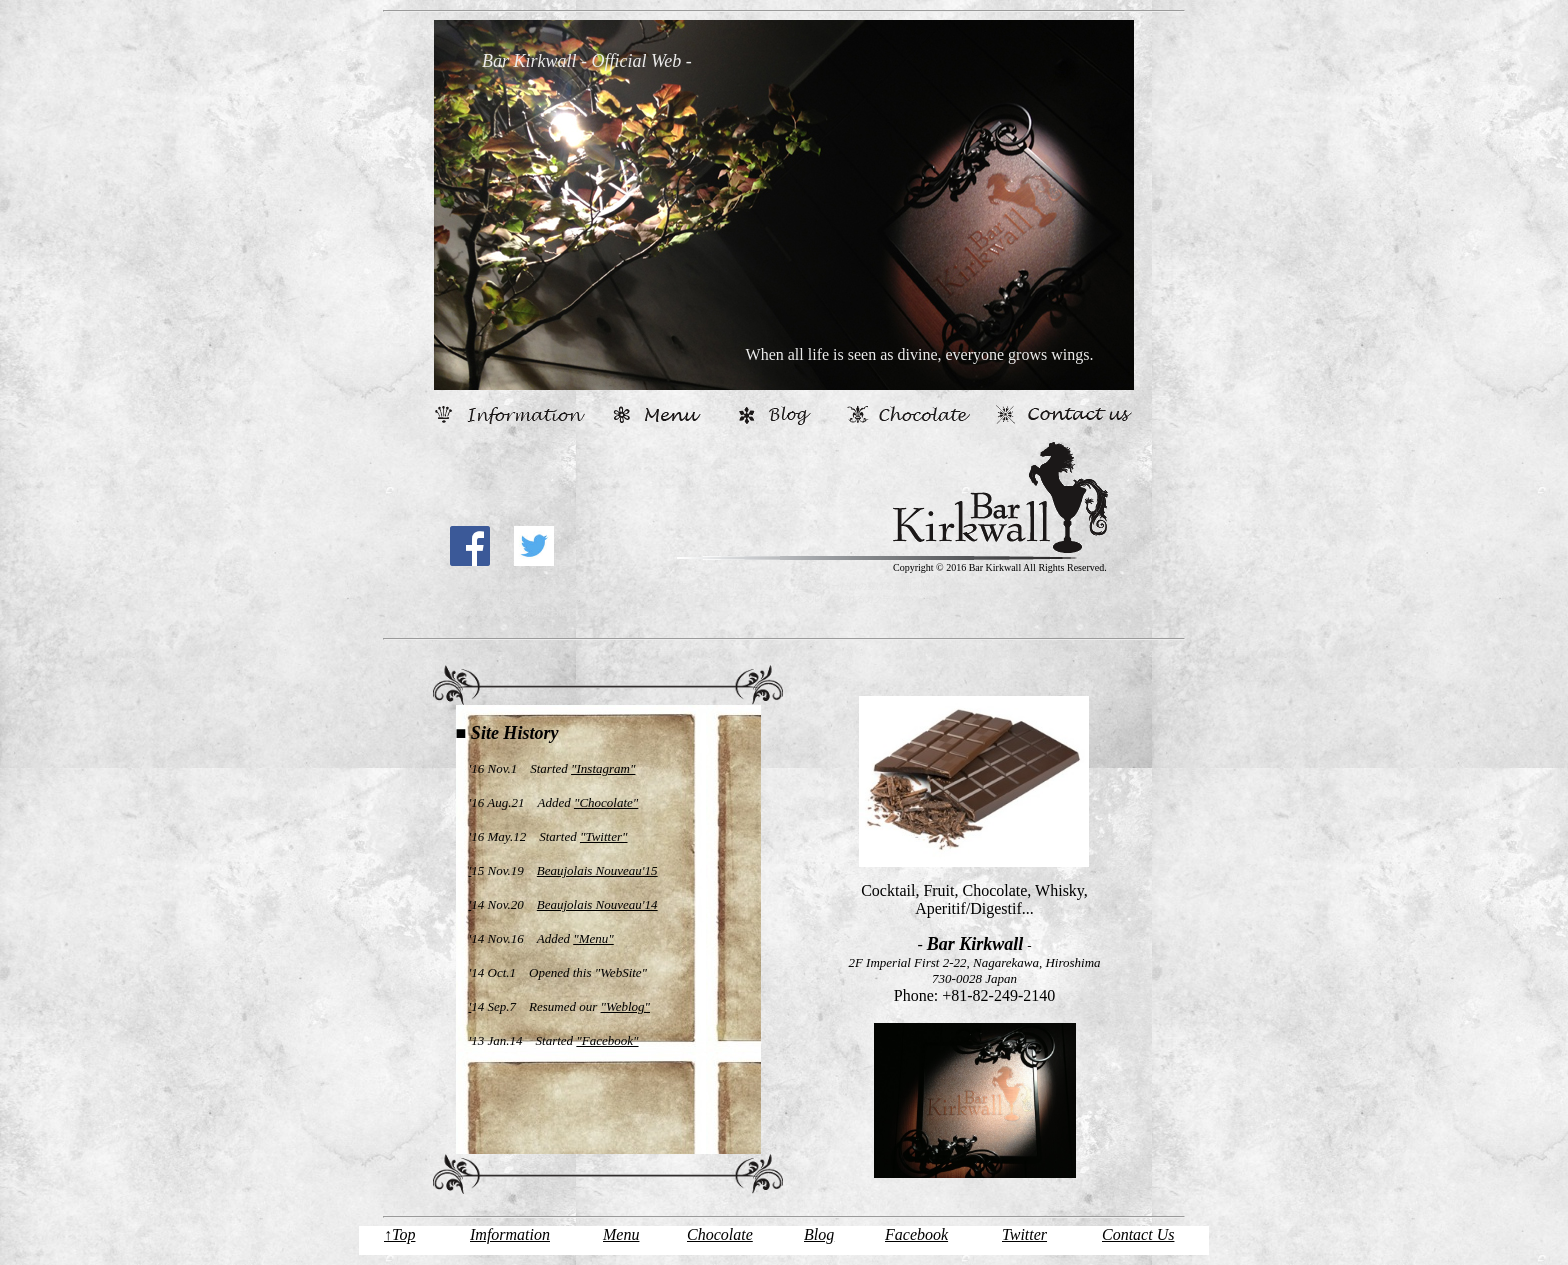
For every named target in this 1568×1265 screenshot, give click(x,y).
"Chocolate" (606, 802)
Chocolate (720, 1234)
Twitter (1024, 1234)
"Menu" (593, 938)
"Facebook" (607, 1040)
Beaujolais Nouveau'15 (597, 870)
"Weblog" (625, 1006)
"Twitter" (604, 836)
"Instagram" (603, 768)
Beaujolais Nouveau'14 (597, 904)
